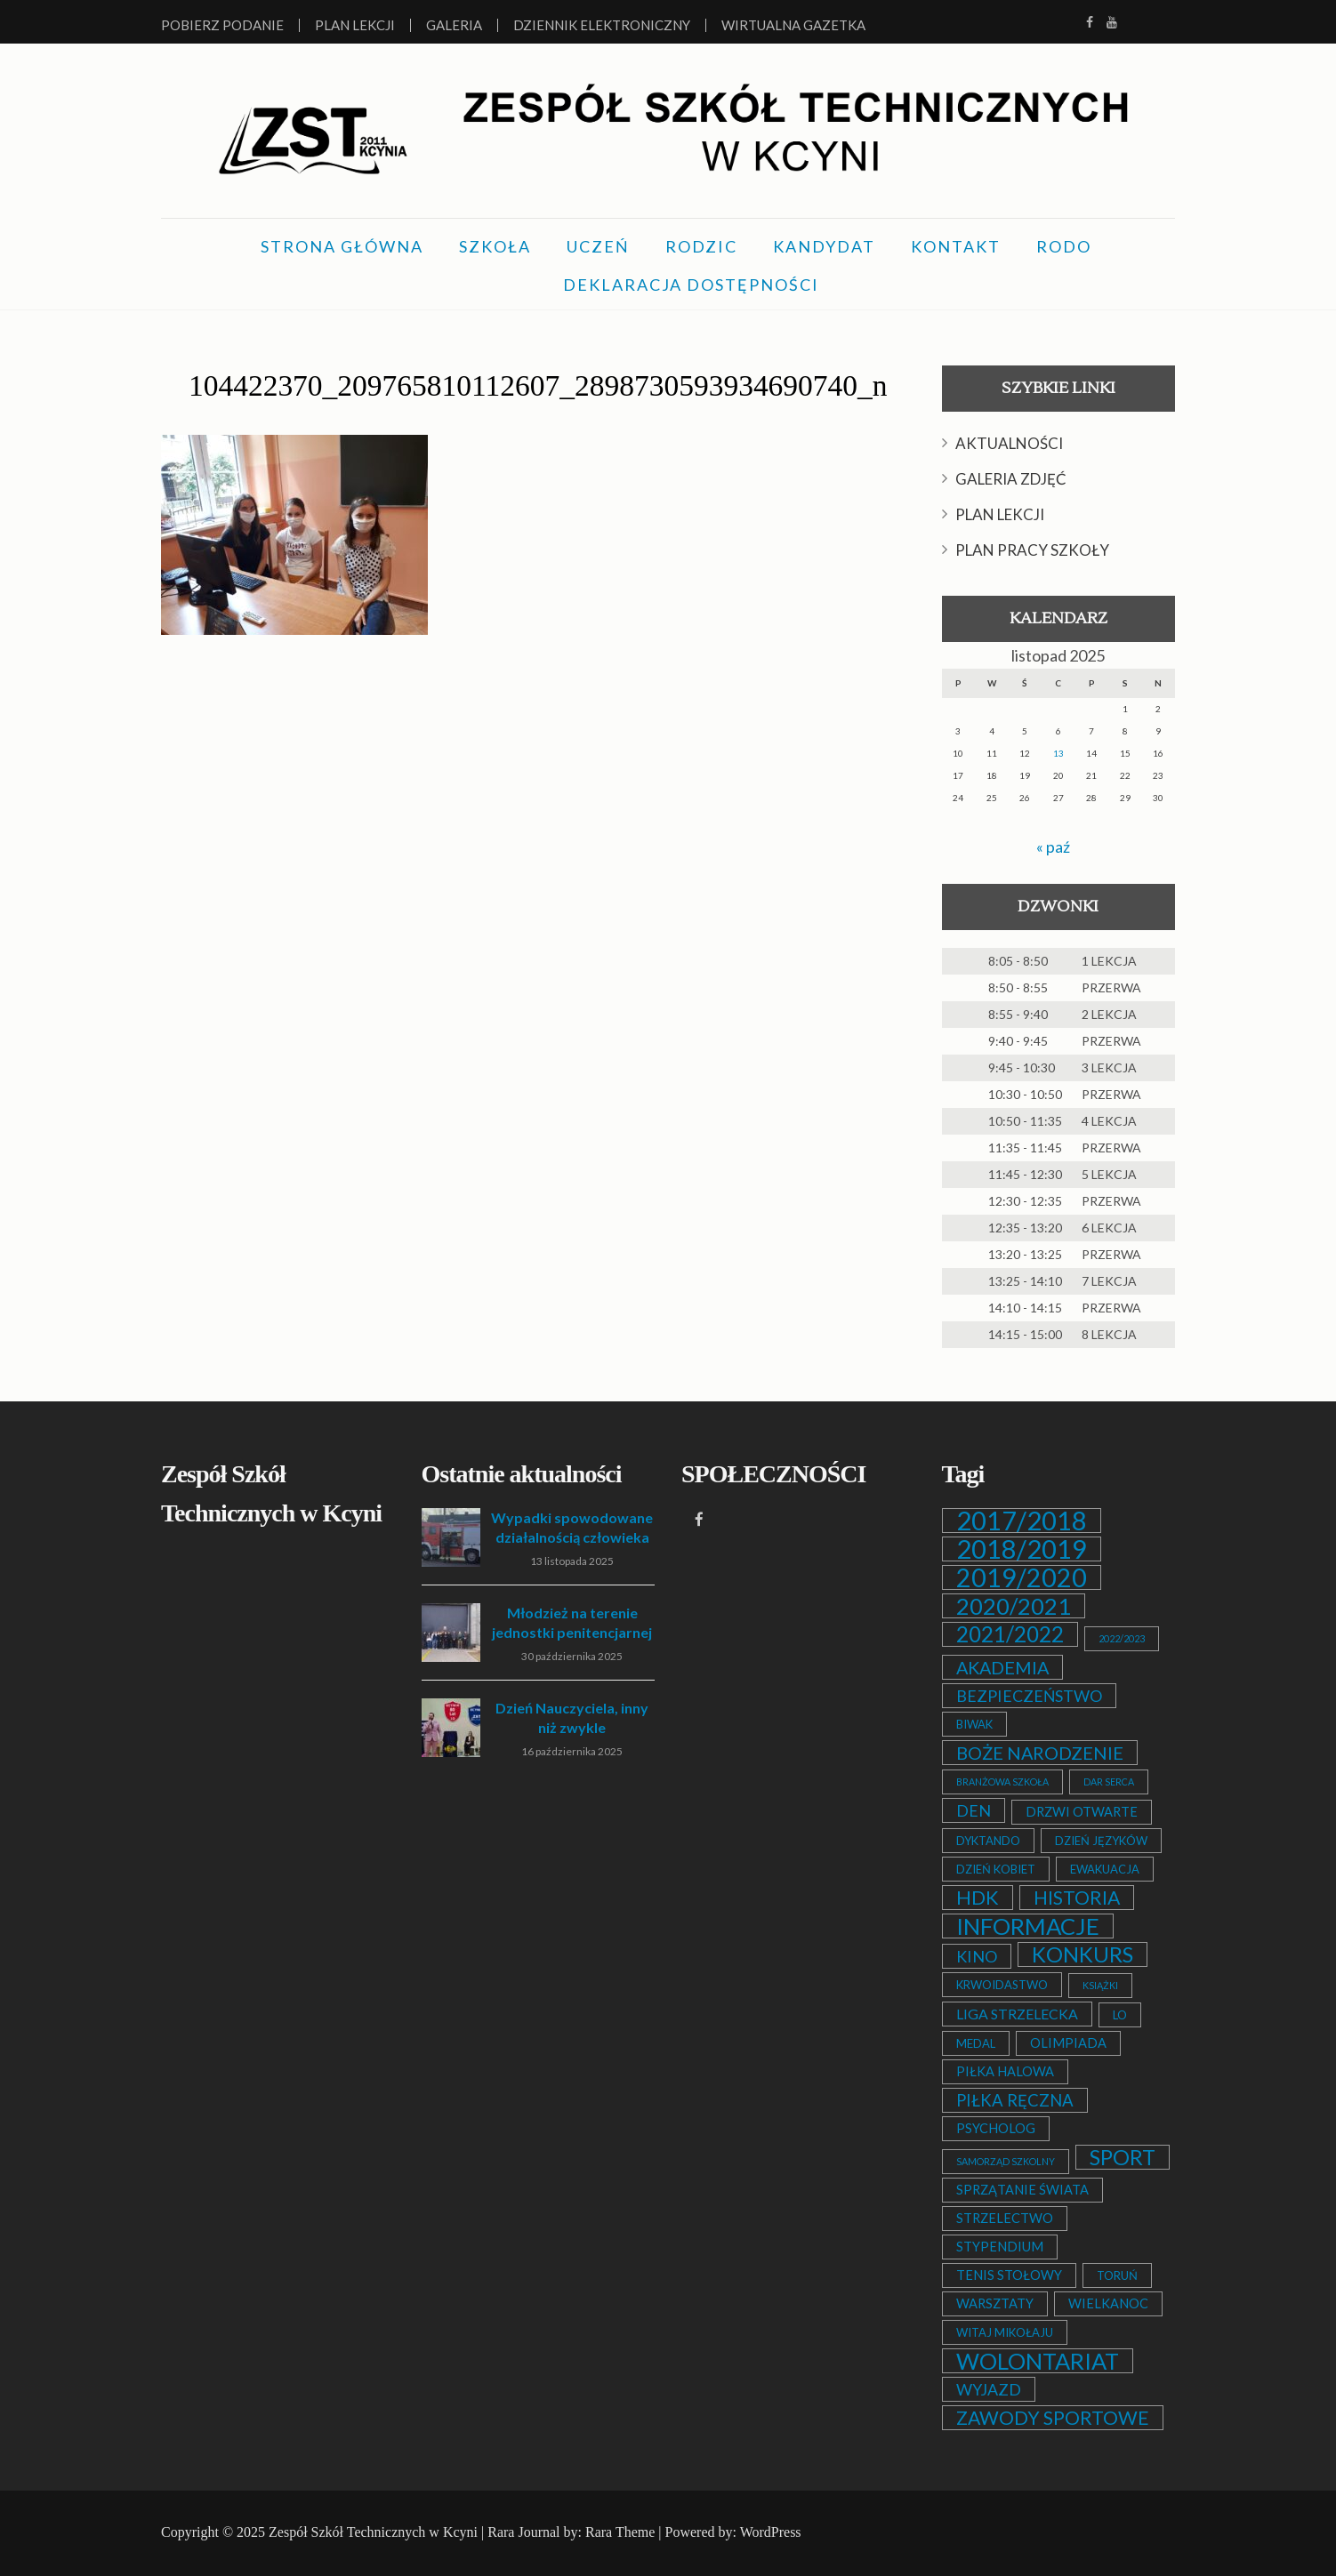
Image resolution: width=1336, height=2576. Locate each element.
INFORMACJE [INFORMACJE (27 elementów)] (1027, 1925)
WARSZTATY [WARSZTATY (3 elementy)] (995, 2302)
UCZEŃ (598, 245)
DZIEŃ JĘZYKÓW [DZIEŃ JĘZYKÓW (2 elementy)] (1101, 1840)
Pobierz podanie (222, 25)
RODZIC (701, 245)
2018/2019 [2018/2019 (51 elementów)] (1021, 1548)
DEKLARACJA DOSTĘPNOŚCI (691, 283)
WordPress (770, 2531)
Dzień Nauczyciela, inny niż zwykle (571, 1716)
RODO (1063, 245)
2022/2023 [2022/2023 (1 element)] (1122, 1637)
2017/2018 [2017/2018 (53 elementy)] (1021, 1519)
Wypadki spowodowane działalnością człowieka (572, 1526)
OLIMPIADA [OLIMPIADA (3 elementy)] (1068, 2042)
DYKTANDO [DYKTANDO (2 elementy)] (988, 1840)
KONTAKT (956, 245)
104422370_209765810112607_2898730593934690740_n (537, 384)
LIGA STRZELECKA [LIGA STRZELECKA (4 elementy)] (1017, 2012)
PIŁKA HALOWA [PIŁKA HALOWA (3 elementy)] (1005, 2070)
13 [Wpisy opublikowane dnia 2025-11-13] (1058, 752)
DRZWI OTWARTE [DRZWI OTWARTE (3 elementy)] (1082, 1810)
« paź (1053, 845)
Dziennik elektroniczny (601, 25)
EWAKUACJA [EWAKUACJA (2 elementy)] (1104, 1868)
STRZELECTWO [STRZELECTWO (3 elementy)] (1004, 2217)
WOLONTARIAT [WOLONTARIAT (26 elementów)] (1037, 2359)
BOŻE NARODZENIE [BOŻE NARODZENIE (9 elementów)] (1039, 1751)
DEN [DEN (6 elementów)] (973, 1809)
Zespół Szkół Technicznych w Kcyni (373, 2531)
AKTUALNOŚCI (1009, 442)
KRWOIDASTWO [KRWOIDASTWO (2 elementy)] (1002, 1984)
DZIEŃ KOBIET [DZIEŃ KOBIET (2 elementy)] (995, 1868)
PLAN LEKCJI (999, 513)
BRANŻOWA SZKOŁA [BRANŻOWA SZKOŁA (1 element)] (1002, 1780)
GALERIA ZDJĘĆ (1010, 478)
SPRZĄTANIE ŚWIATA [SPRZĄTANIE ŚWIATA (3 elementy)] (1022, 2188)
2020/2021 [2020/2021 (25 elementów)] (1013, 1605)
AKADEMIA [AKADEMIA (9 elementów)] (1002, 1666)
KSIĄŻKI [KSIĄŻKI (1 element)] (1100, 1984)
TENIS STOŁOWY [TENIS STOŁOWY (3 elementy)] (1009, 2274)
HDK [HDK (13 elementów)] (977, 1896)
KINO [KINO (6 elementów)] (976, 1955)
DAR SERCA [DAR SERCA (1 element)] (1108, 1780)
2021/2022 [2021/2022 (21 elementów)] (1010, 1633)
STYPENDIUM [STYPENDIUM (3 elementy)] (999, 2245)
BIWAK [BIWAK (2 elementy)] (974, 1723)
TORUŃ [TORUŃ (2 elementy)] (1117, 2274)
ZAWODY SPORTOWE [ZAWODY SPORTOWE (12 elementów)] (1052, 2416)
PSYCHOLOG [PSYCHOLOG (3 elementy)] (995, 2127)
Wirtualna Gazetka (793, 25)
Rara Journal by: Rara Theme (571, 2531)
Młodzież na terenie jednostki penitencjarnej (572, 1621)
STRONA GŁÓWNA (342, 245)
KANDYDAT (824, 245)
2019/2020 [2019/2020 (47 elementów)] (1021, 1576)
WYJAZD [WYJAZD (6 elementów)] (988, 2388)
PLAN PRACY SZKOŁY (1032, 549)
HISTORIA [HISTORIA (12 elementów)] (1077, 1896)
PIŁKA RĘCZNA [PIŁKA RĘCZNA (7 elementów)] (1015, 2099)
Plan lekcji (355, 25)
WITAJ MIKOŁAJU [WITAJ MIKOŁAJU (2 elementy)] (1004, 2331)
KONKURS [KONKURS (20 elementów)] (1082, 1953)
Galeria (454, 25)
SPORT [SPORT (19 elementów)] (1122, 2156)
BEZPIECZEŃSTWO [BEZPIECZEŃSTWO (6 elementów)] (1029, 1695)
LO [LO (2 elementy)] (1120, 2014)
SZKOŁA (495, 245)
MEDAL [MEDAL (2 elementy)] (975, 2042)
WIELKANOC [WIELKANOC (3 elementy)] (1108, 2302)
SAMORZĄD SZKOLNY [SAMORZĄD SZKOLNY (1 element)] (1005, 2160)
